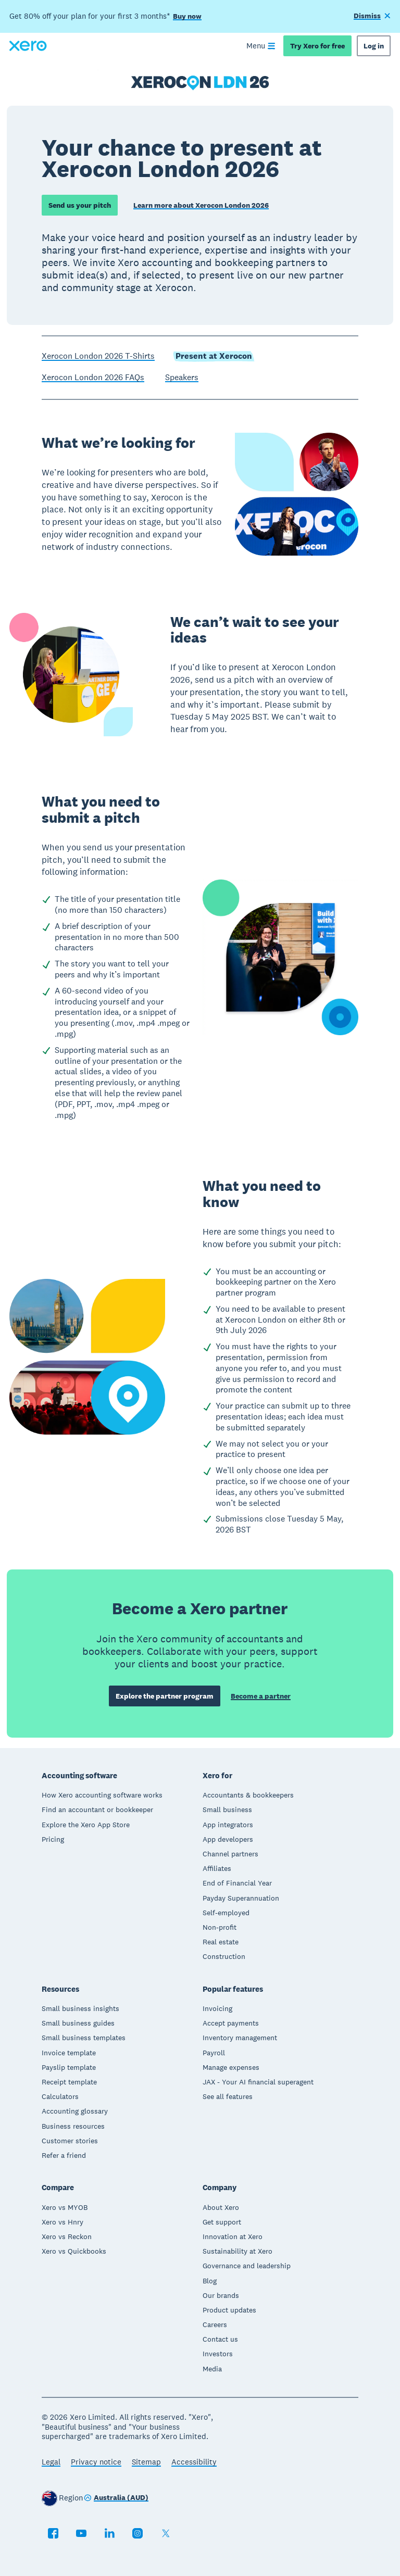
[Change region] (116, 2498)
